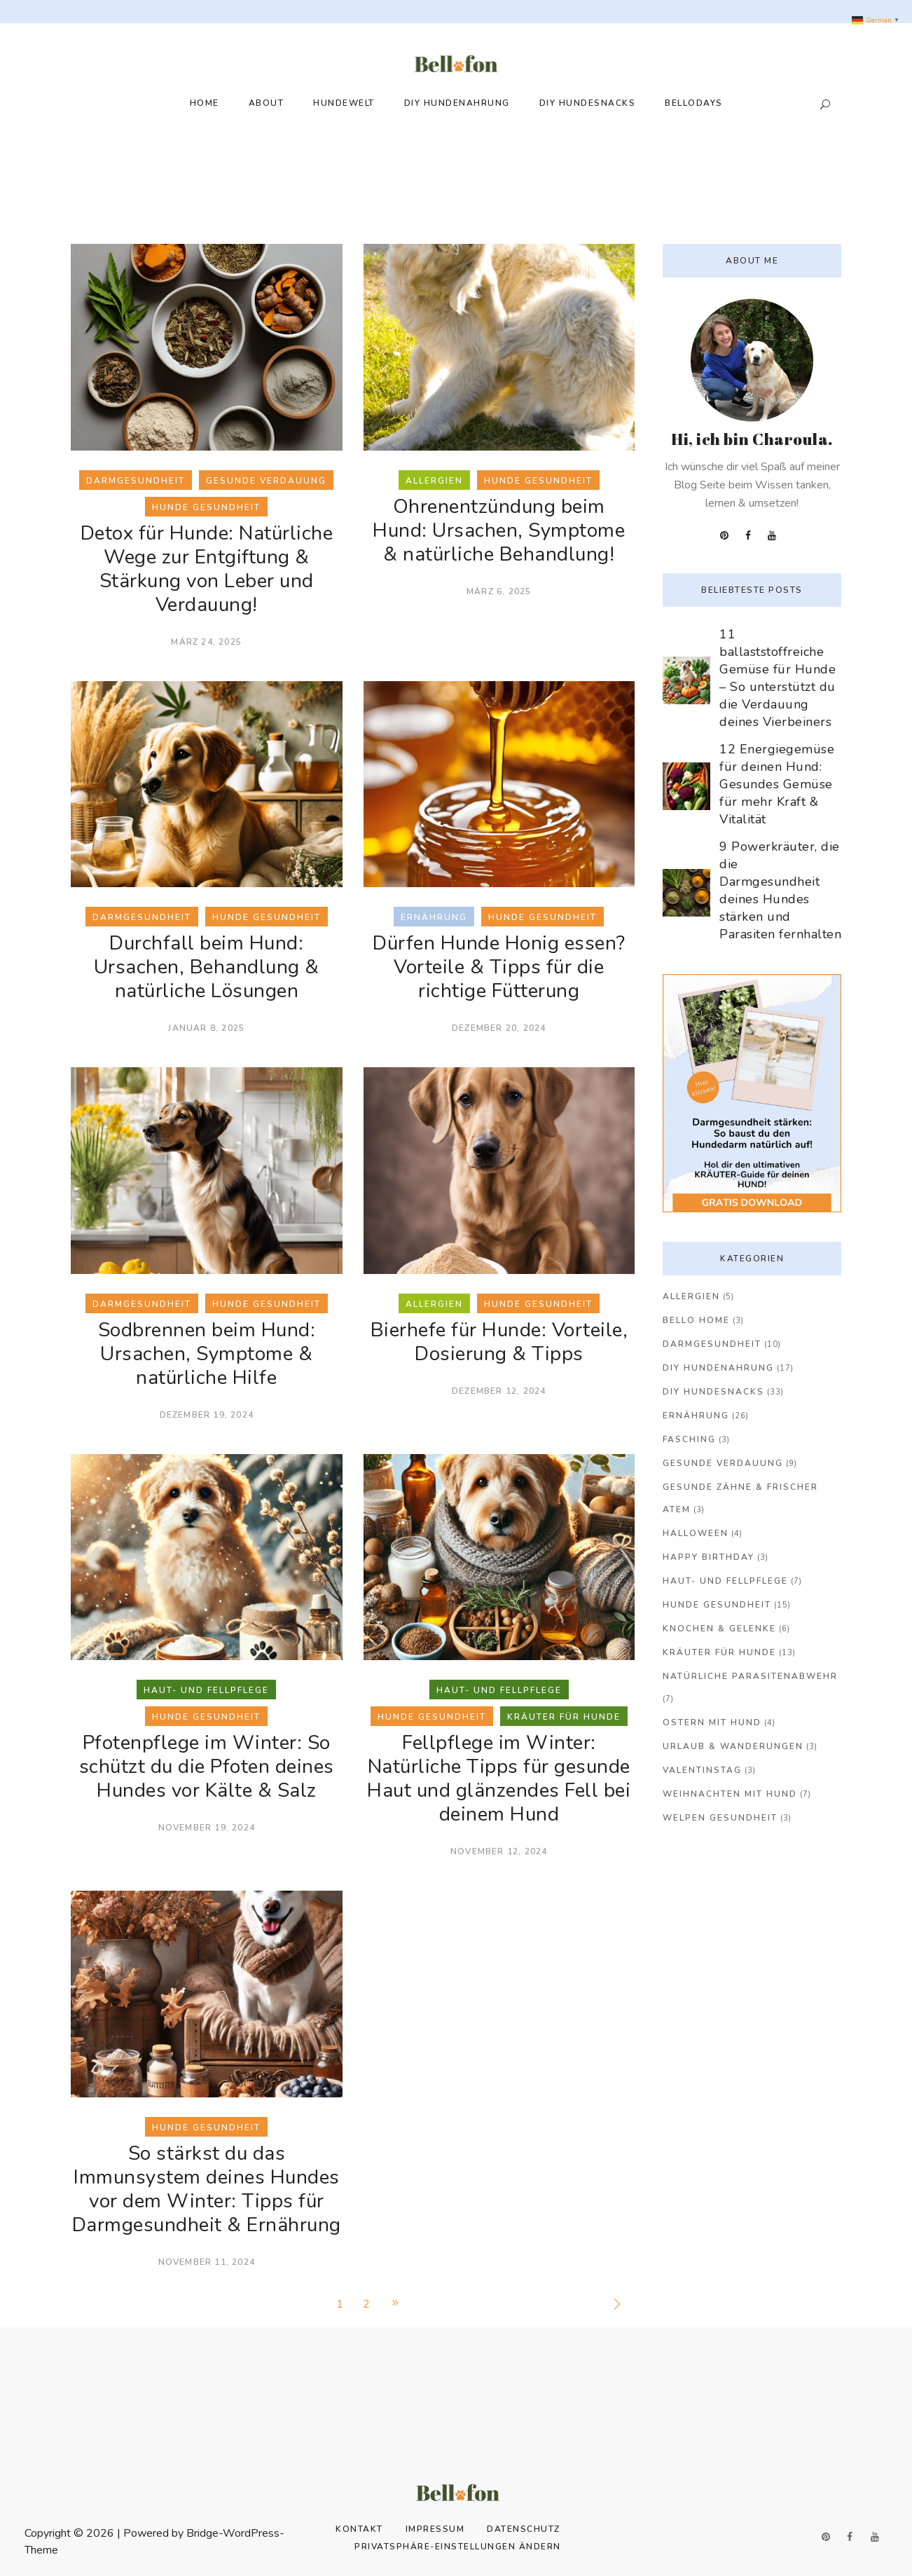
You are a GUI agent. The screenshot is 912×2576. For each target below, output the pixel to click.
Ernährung (696, 1415)
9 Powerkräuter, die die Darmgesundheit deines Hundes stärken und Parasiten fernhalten (780, 890)
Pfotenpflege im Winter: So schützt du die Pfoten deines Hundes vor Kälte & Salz (206, 1766)
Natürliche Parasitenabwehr (750, 1676)
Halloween (695, 1533)
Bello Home (696, 1320)
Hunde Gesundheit (717, 1604)
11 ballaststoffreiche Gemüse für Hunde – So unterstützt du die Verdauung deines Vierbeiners (777, 678)
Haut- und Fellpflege (725, 1581)
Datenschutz (523, 2529)
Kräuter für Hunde (719, 1652)
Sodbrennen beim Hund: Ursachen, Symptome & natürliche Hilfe (207, 1354)
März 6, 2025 (499, 591)
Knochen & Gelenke (719, 1628)
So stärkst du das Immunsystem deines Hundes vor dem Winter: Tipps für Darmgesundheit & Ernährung (206, 2189)
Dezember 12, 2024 (499, 1391)
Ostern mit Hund (712, 1722)
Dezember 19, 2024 (207, 1414)
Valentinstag (702, 1770)
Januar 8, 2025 (206, 1028)
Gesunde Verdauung (723, 1463)
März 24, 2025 (206, 642)
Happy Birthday (708, 1557)
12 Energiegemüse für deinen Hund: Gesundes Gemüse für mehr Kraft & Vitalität (776, 784)
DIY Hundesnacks (713, 1391)
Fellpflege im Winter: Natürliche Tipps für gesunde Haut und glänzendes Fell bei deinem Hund (498, 1778)
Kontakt (359, 2529)
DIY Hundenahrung (718, 1367)
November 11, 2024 (206, 2262)
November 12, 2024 (498, 1851)
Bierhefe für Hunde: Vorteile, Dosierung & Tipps (499, 1342)
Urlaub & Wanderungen (733, 1746)
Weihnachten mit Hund (730, 1794)
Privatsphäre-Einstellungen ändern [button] (457, 2546)
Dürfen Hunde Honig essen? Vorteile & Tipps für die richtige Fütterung (499, 967)
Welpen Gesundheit (720, 1817)
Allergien (691, 1296)
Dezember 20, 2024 (499, 1028)
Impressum (435, 2529)
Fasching (689, 1439)
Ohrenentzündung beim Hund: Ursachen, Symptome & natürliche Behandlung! (499, 530)
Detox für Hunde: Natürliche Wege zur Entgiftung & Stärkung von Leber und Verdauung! (207, 569)
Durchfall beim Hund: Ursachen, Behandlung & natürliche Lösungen (206, 967)
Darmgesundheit (712, 1344)
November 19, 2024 (206, 1827)
